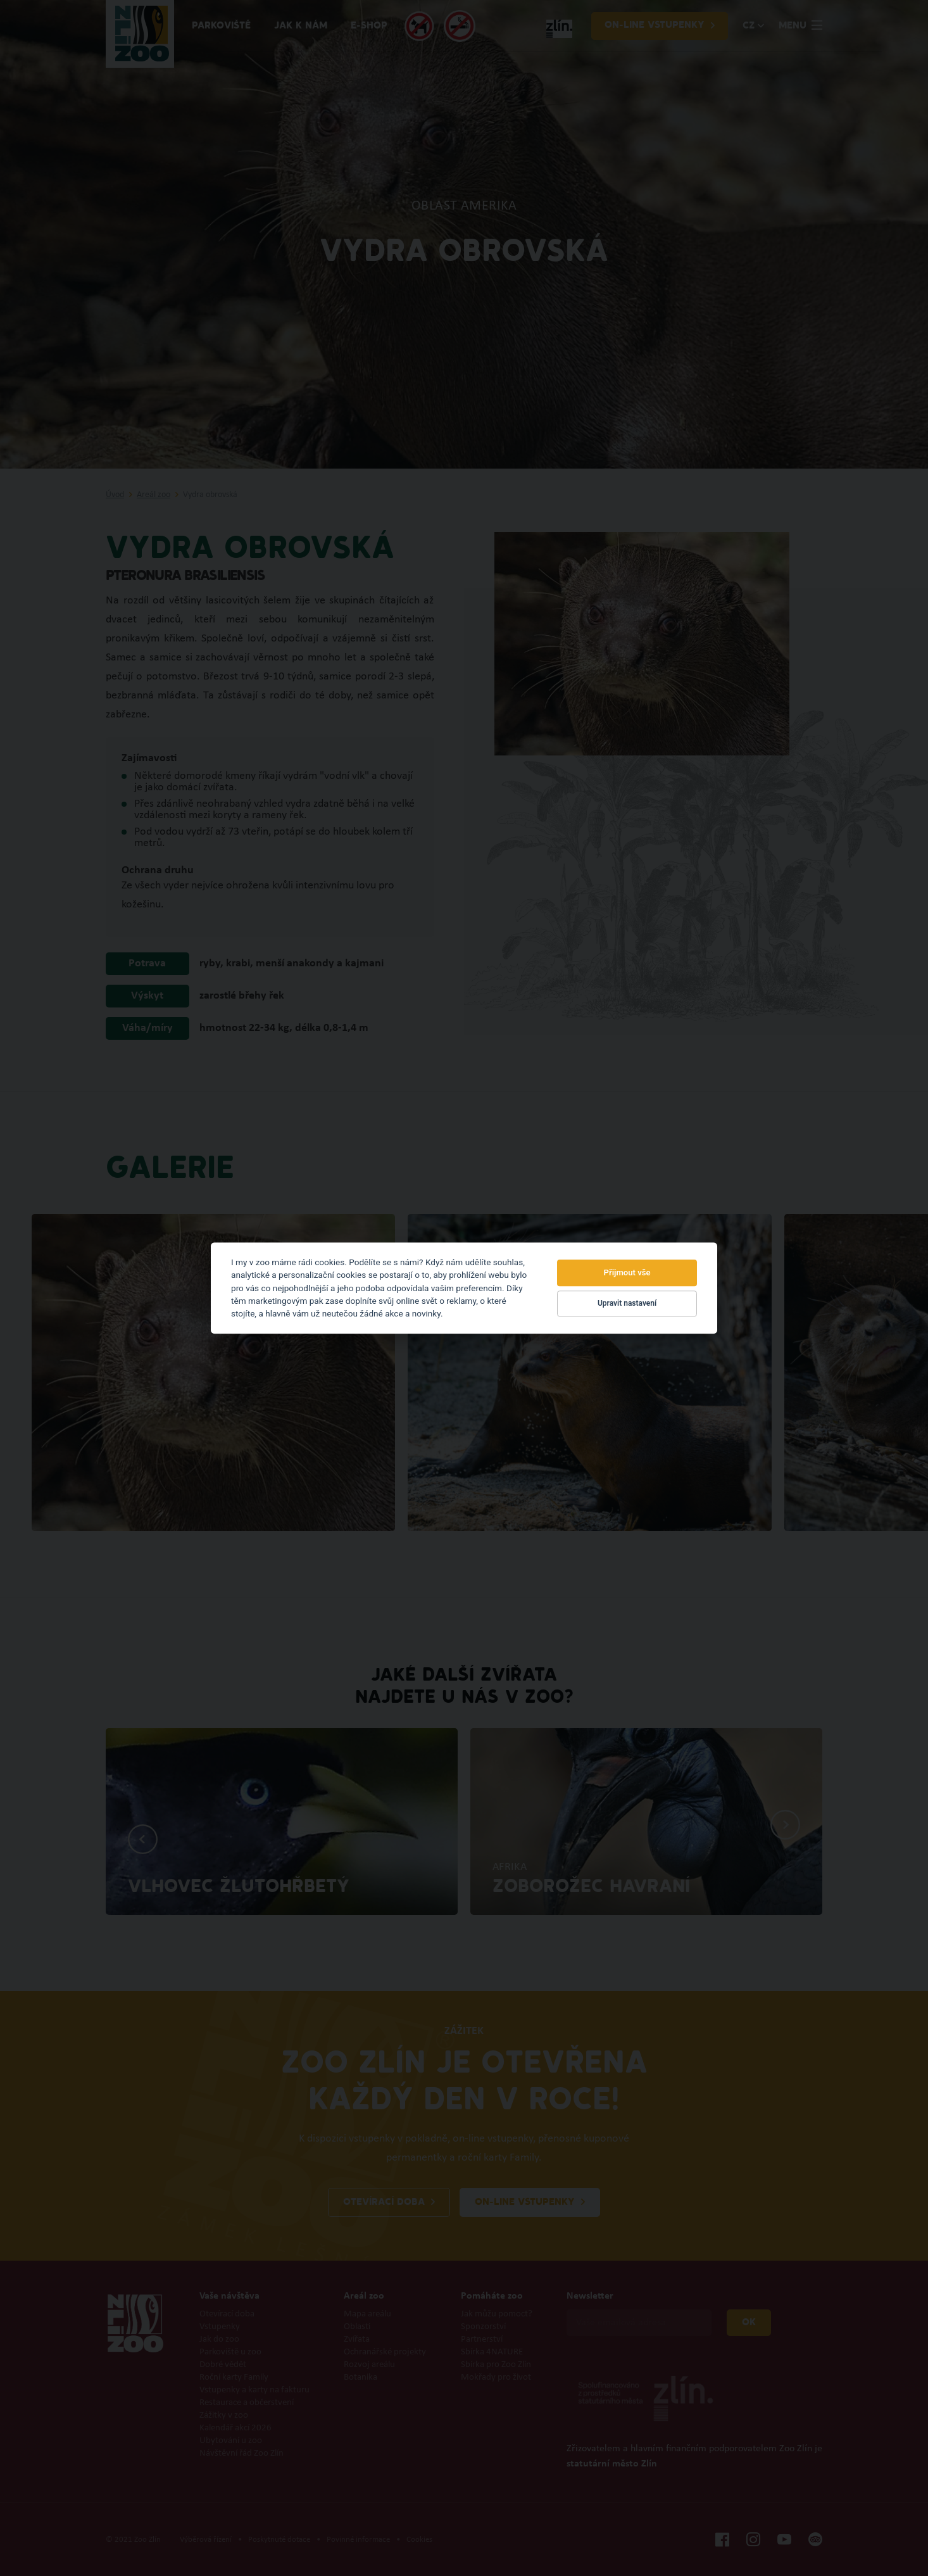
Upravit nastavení (627, 1303)
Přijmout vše (627, 1272)
